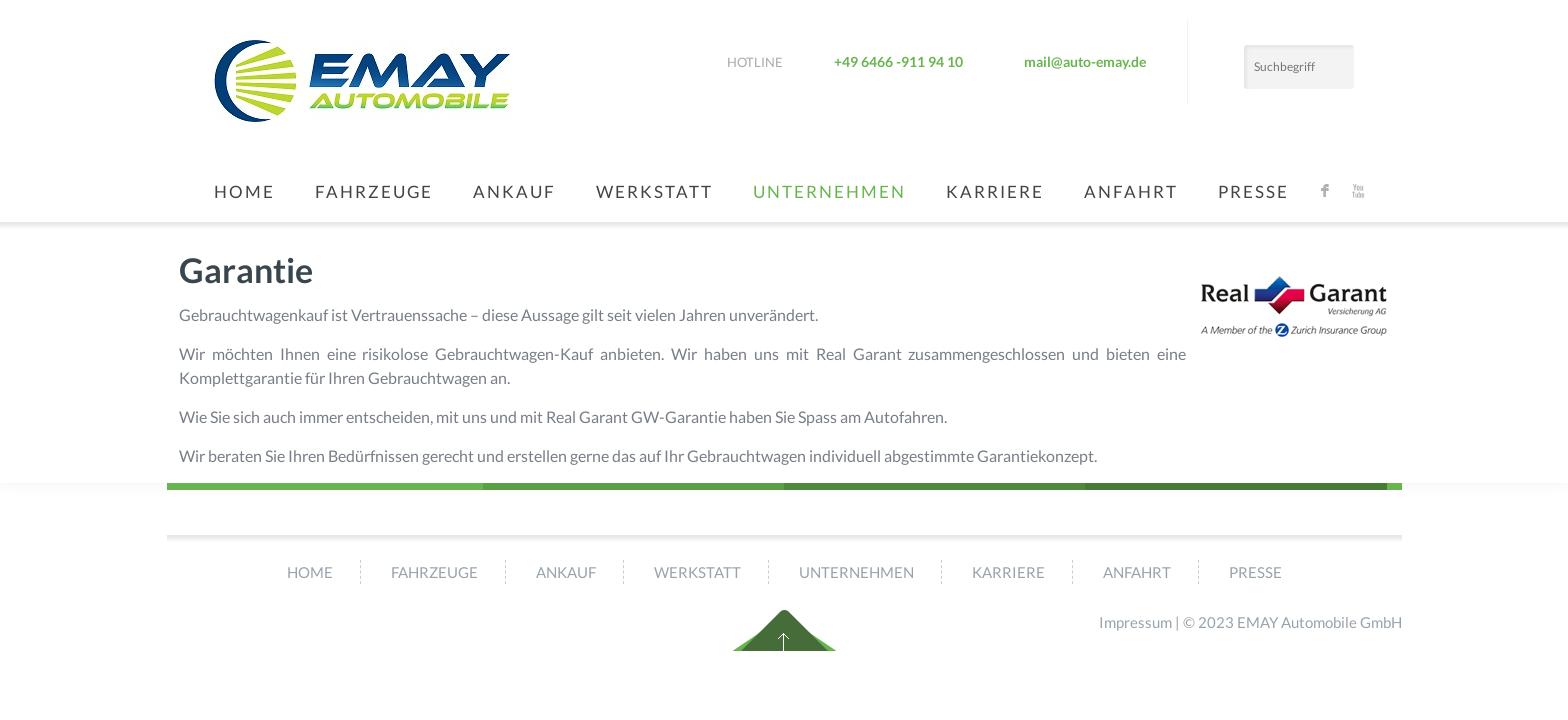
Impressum (1135, 622)
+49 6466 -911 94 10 (898, 61)
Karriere (995, 191)
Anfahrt (1131, 191)
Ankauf (514, 191)
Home (244, 191)
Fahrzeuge (374, 191)
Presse (1253, 191)
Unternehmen (829, 191)
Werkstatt (654, 191)
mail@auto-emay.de (1085, 61)
